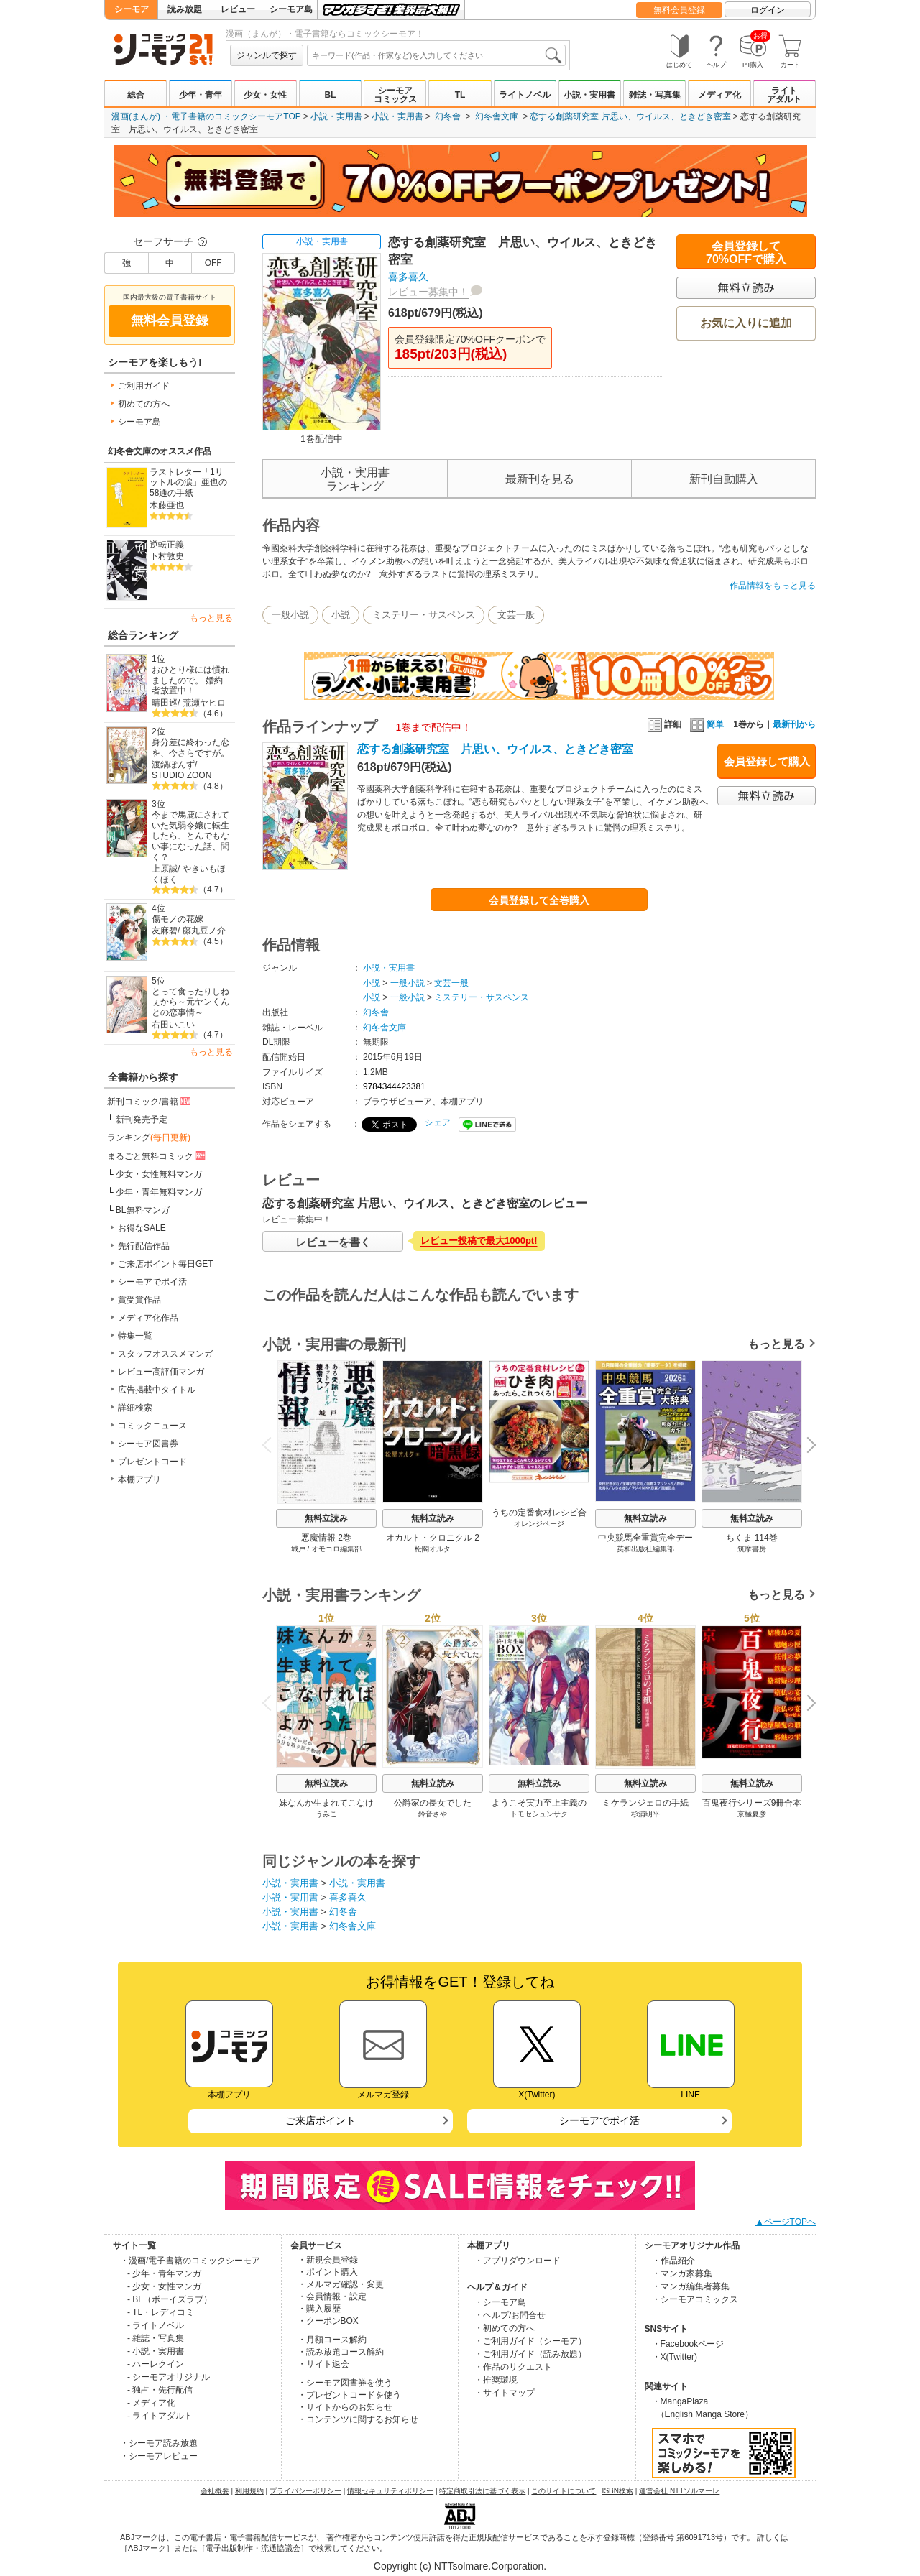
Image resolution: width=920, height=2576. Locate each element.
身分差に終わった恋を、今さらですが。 (190, 747)
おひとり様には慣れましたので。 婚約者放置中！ (190, 680)
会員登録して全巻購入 (539, 900)
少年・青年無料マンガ (159, 1192)
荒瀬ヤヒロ (204, 703)
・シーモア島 (500, 2302)
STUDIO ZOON (181, 775)
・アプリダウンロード (517, 2261)
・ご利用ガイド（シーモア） (530, 2341)
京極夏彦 (751, 1814)
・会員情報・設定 (332, 2296)
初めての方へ (144, 404)
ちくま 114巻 (751, 1538)
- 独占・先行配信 (160, 2390)
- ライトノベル (155, 2325)
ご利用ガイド (144, 386)
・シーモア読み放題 (159, 2443)
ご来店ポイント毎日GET (165, 1264)
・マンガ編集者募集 (691, 2286)
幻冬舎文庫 (496, 116)
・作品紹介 (673, 2261)
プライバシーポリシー (305, 2491)
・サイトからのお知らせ (345, 2407)
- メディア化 (151, 2403)
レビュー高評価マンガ (161, 1372)
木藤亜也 (167, 505)
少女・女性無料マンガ (159, 1174)
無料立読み (326, 1518)
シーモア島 (291, 9)
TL (460, 95)
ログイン (767, 10)
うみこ (326, 1814)
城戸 (298, 1549)
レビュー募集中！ (428, 291)
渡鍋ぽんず (173, 765)
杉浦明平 (645, 1814)
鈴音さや (432, 1814)
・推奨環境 (496, 2380)
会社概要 (215, 2491)
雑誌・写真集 (655, 95)
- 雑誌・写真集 (155, 2338)
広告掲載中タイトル (157, 1390)
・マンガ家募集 (682, 2273)
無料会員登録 (679, 10)
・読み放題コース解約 (341, 2352)
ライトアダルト (784, 95)
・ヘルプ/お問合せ (510, 2315)
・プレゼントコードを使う (349, 2395)
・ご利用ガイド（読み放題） (530, 2354)
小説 (340, 614)
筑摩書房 (751, 1549)
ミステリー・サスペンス (423, 614)
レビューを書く (333, 1242)
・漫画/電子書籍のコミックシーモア (190, 2261)
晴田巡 (165, 703)
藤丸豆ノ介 (204, 930)
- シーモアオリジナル (168, 2377)
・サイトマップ (504, 2393)
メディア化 (719, 95)
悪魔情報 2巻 (326, 1538)
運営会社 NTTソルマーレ (679, 2491)
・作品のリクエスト (513, 2367)
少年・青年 (200, 95)
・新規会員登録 (328, 2260)
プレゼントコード (152, 1461)
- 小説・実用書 (155, 2351)
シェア (438, 1122)
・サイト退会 (323, 2364)
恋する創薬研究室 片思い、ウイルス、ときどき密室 (630, 116)
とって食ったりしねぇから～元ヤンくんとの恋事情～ (190, 1002)
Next (806, 1446)
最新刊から (794, 724)
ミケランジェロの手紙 (645, 1803)
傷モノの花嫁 (177, 919)
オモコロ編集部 (336, 1549)
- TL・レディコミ (160, 2312)
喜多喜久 (408, 276)
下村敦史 (167, 556)
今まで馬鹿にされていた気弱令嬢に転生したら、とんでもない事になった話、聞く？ (190, 836)
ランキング (148, 1137)
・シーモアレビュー (159, 2456)
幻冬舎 (448, 116)
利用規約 (249, 2491)
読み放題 (184, 9)
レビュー (238, 9)
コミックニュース (152, 1426)
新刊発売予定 (141, 1119)
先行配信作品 (144, 1246)
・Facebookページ (688, 2344)
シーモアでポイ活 (152, 1282)
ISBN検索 (617, 2491)
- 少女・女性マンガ (164, 2286)
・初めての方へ (504, 2328)
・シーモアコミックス (695, 2299)
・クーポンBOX (328, 2321)
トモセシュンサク (539, 1814)
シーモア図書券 (148, 1444)
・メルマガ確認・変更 (341, 2284)
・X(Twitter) (674, 2357)
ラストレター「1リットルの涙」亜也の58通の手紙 (188, 482)
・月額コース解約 (332, 2340)
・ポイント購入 (328, 2272)
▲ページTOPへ (785, 2222)
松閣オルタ (433, 1549)
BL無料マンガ (143, 1210)
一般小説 (290, 614)
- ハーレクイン (155, 2364)
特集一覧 (135, 1336)
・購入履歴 (319, 2309)
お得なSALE (142, 1228)
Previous (271, 1444)
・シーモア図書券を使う (345, 2383)
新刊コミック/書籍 (150, 1101)
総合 (135, 95)
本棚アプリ (139, 1479)
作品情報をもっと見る (773, 586)
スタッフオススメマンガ (165, 1354)
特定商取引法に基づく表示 (482, 2491)
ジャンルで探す (266, 55)
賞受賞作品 (139, 1300)
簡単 (707, 724)
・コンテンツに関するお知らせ (358, 2419)
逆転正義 (167, 545)
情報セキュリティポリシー (390, 2491)
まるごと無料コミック (157, 1155)
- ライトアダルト (160, 2416)
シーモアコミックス (395, 95)
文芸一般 (516, 614)
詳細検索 (135, 1408)
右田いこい (173, 1025)
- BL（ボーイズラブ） (169, 2299)
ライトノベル (525, 95)
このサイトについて (563, 2491)
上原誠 (165, 869)
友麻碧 (165, 930)
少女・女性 (265, 95)
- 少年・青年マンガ (164, 2273)
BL (330, 95)
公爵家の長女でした (433, 1803)
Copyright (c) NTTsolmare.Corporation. (460, 2566)
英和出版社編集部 (645, 1549)
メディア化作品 (148, 1318)
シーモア (131, 9)
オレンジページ (539, 1524)
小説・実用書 (589, 95)
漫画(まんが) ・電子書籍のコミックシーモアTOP (206, 116)
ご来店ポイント (320, 2120)
